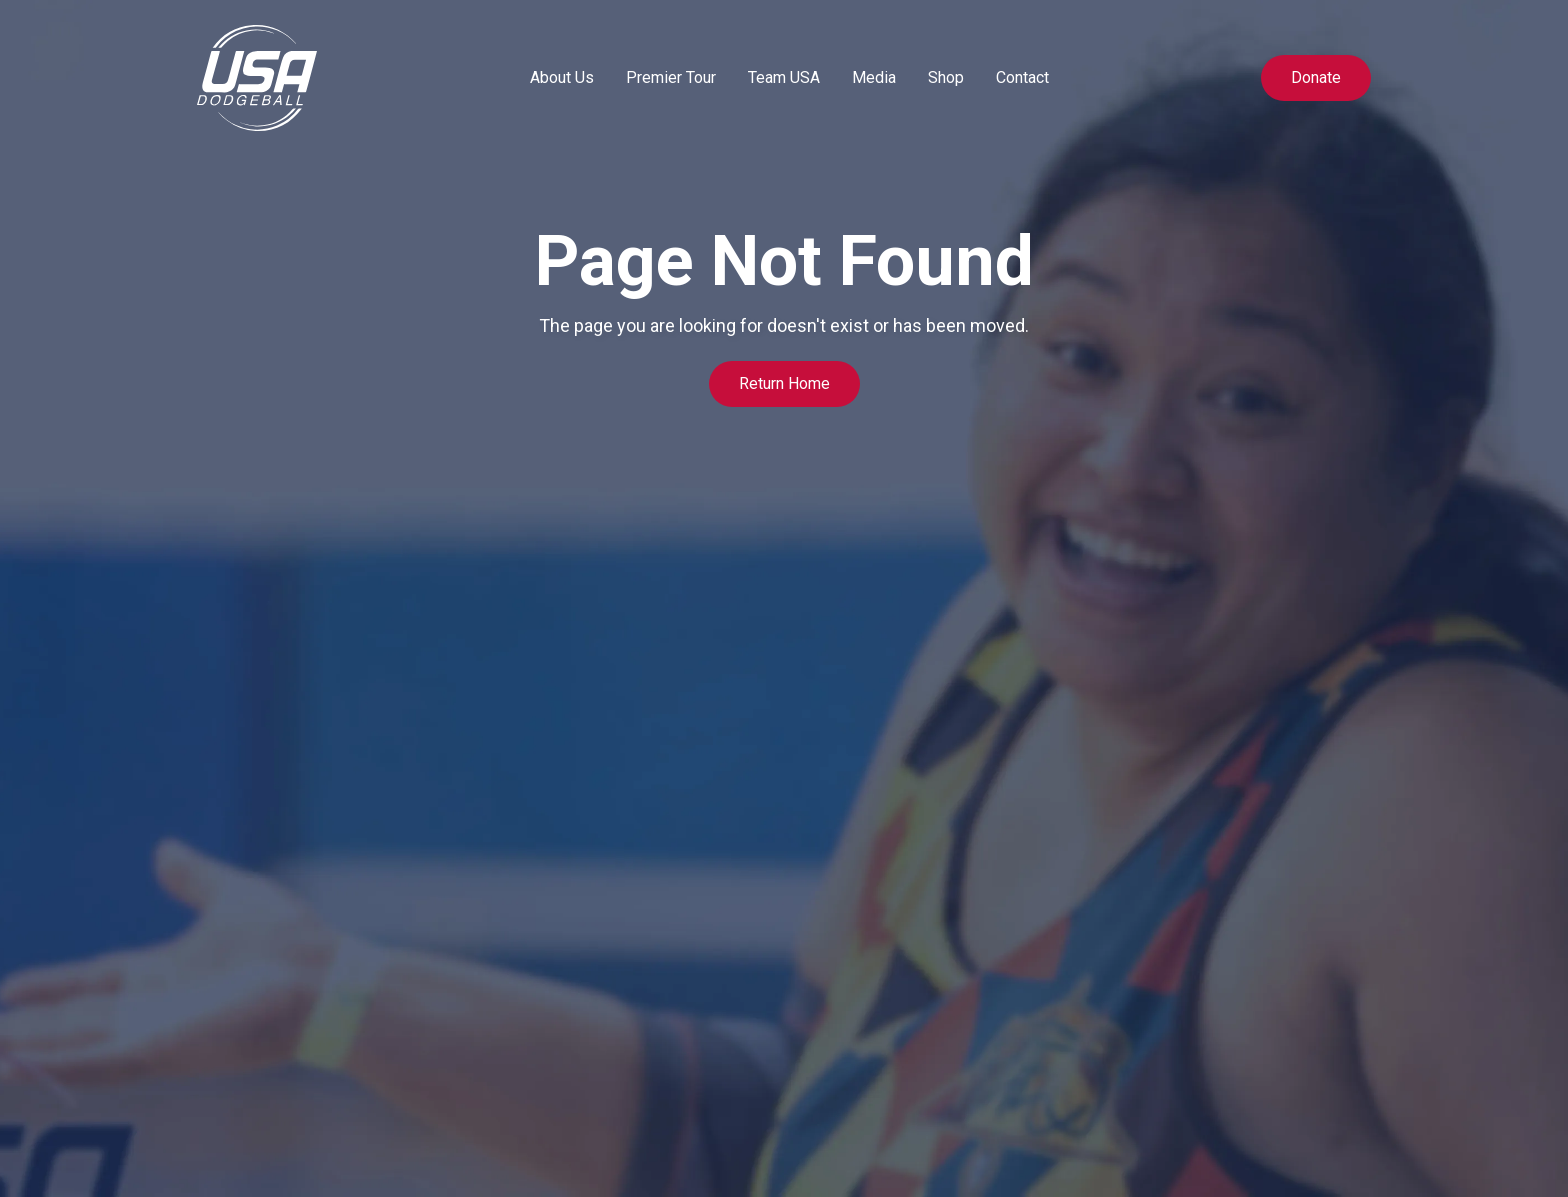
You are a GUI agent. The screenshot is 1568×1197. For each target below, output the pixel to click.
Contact (1022, 77)
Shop (946, 77)
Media (874, 77)
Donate (1316, 77)
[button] (562, 78)
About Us (562, 77)
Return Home (784, 383)
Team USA (784, 77)
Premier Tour (671, 77)
